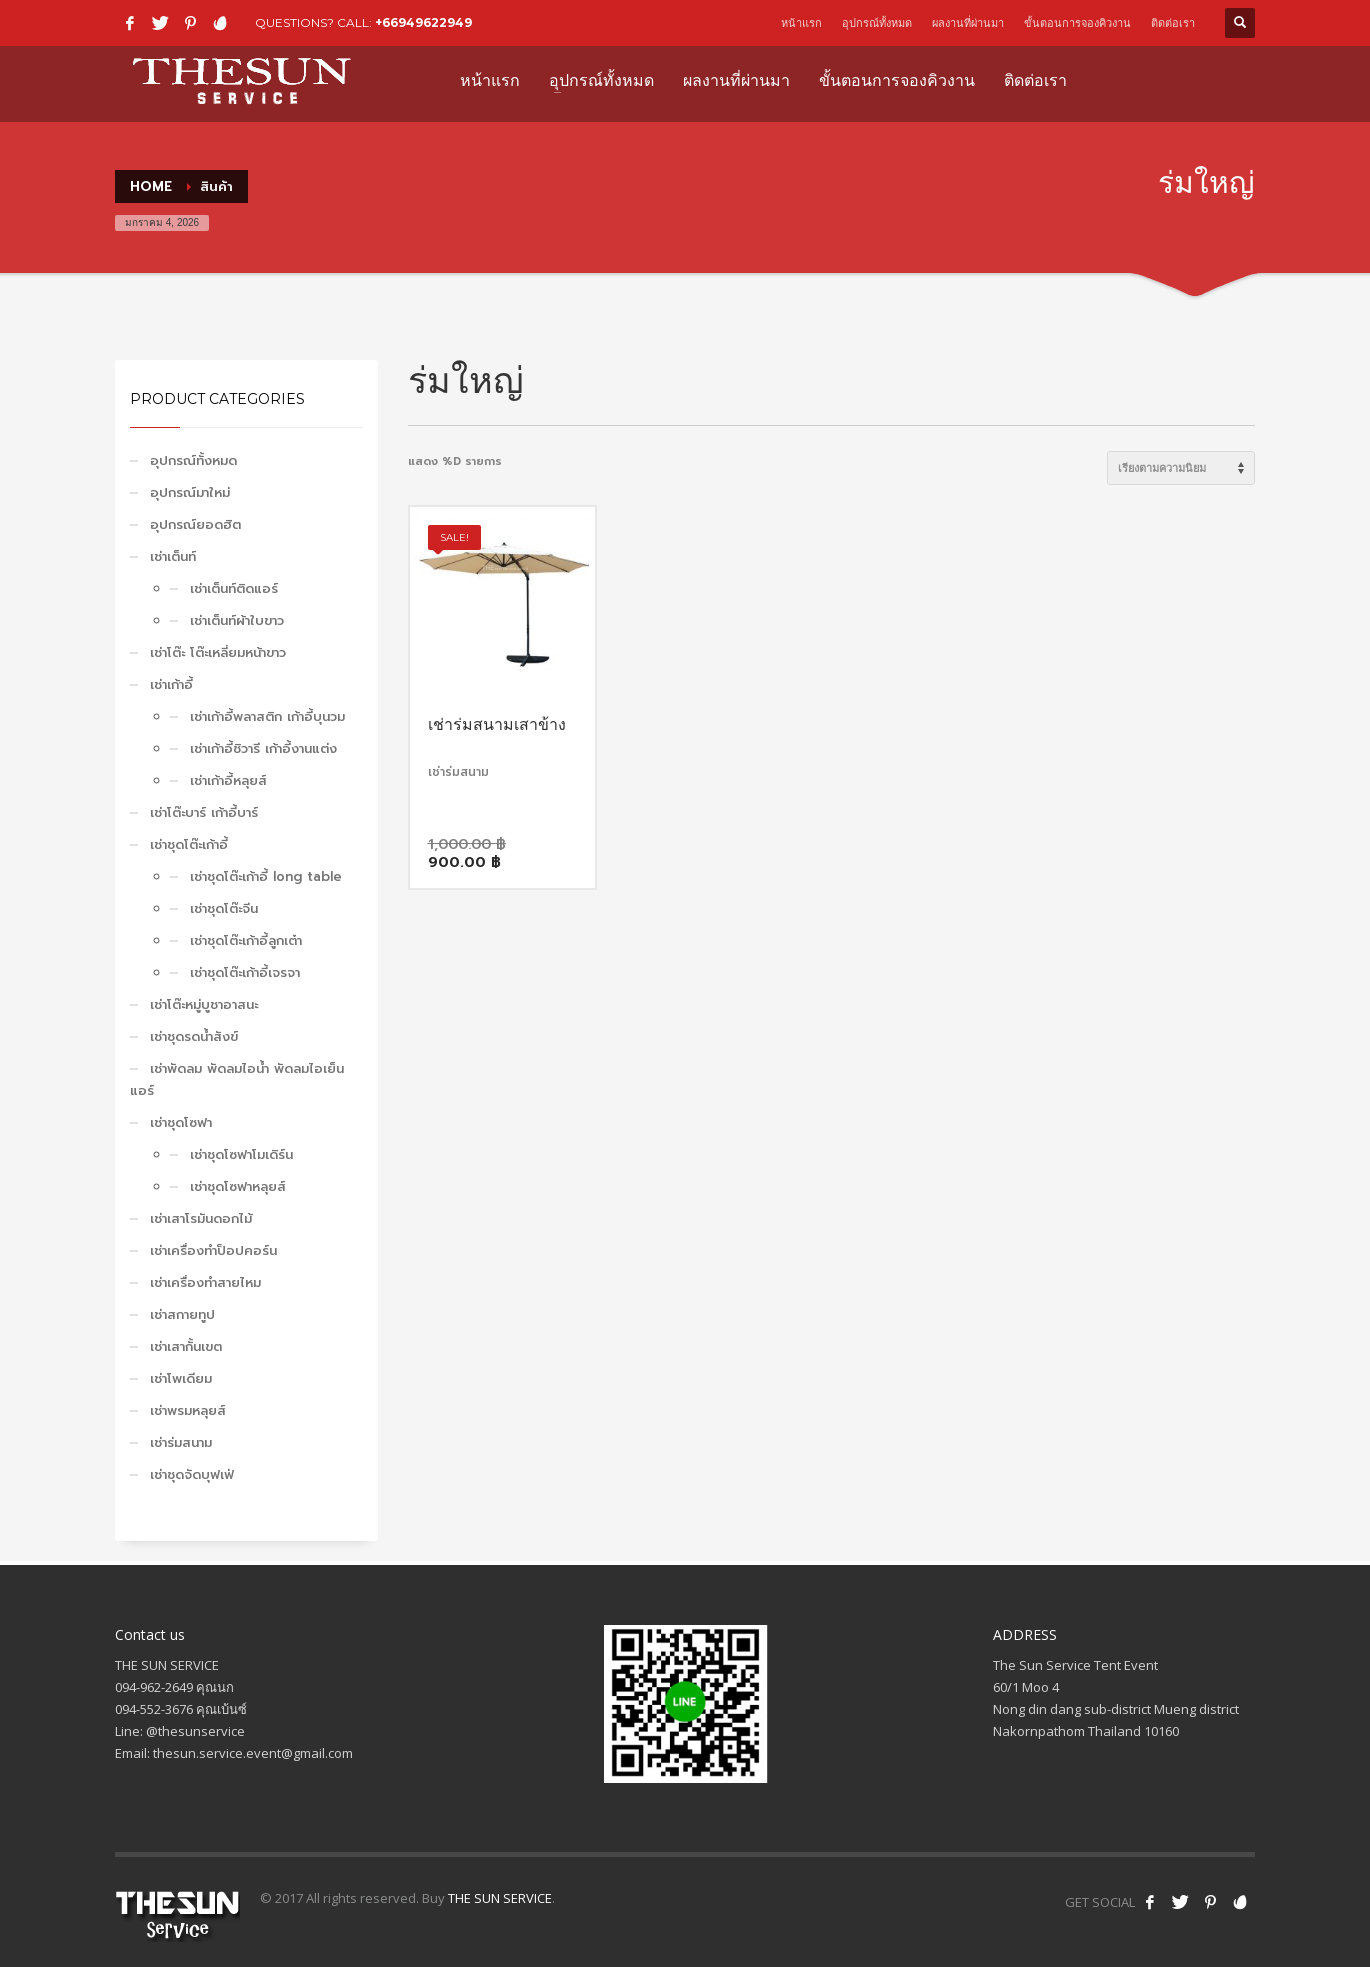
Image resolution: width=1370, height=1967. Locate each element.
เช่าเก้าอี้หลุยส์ (228, 780)
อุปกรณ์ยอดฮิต (195, 524)
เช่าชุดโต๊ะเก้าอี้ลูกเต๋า (246, 940)
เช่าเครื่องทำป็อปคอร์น (213, 1250)
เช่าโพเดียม (181, 1378)
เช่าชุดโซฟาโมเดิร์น (241, 1154)
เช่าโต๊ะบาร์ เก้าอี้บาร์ (204, 812)
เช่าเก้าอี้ (171, 684)
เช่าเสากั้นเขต (186, 1346)
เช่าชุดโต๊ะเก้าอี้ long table (266, 876)
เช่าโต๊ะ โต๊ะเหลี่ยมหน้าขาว (218, 652)
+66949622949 (423, 22)
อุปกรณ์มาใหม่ (190, 492)
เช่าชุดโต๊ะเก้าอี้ (189, 844)
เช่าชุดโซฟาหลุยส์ (238, 1186)
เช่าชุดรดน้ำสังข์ (194, 1036)
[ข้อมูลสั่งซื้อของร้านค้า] (1181, 468)
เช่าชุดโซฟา (181, 1122)
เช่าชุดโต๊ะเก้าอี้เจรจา (245, 972)
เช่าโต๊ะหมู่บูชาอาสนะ (204, 1004)
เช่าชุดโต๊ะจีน (224, 908)
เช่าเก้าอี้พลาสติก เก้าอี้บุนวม (267, 716)
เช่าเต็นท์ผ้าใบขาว (237, 620)
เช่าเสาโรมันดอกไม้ (201, 1218)
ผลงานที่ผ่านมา (968, 23)
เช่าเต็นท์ (173, 556)
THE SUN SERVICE (500, 1898)
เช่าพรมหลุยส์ (188, 1410)
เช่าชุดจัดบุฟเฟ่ (192, 1474)
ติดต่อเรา (1173, 23)
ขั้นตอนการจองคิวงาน (1077, 23)
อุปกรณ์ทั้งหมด (877, 23)
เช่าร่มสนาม (181, 1442)
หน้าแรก (801, 23)
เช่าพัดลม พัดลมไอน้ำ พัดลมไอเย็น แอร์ (237, 1079)
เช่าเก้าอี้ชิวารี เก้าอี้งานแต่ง (263, 748)
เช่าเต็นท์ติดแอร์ (234, 588)
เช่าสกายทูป (182, 1314)
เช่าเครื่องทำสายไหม (205, 1282)
